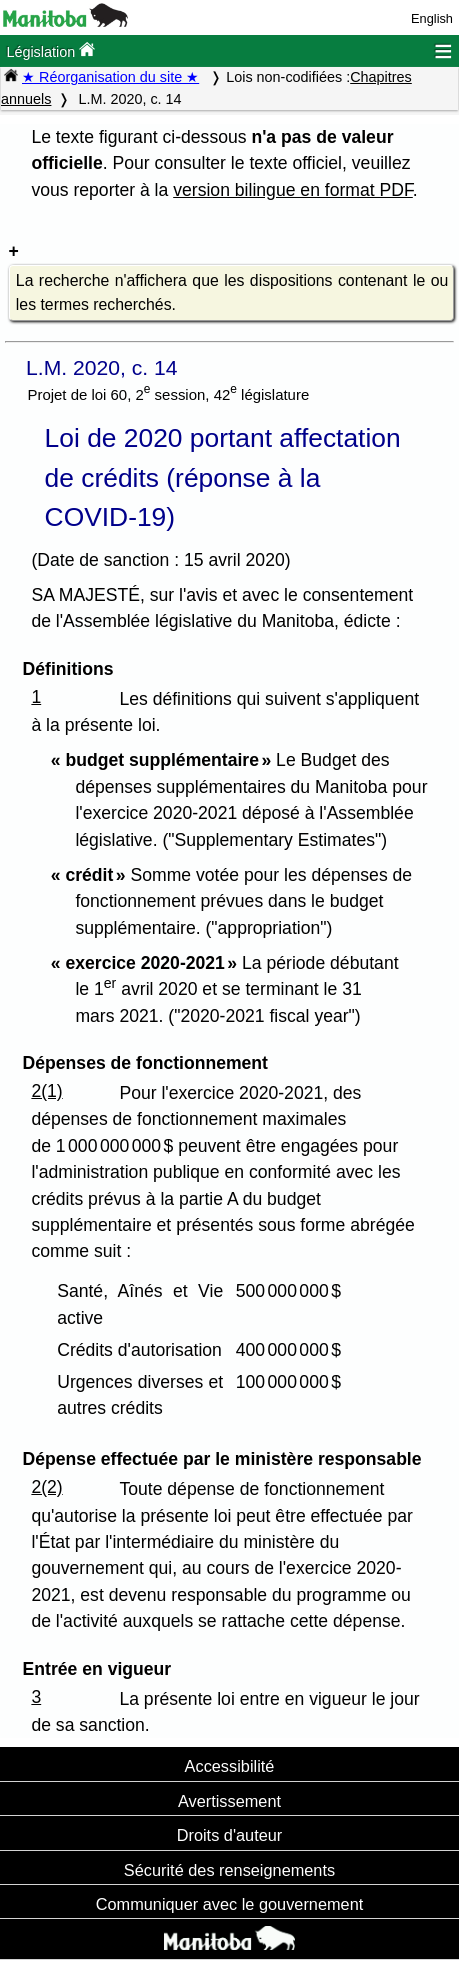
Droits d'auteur (230, 1835)
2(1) (46, 1091)
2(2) (46, 1487)
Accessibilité (230, 1766)
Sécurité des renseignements (229, 1870)
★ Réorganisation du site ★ (110, 77)
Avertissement (229, 1801)
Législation (50, 50)
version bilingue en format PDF (293, 190)
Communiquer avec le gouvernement (229, 1904)
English (432, 18)
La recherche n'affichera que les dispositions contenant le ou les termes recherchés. (232, 292)
